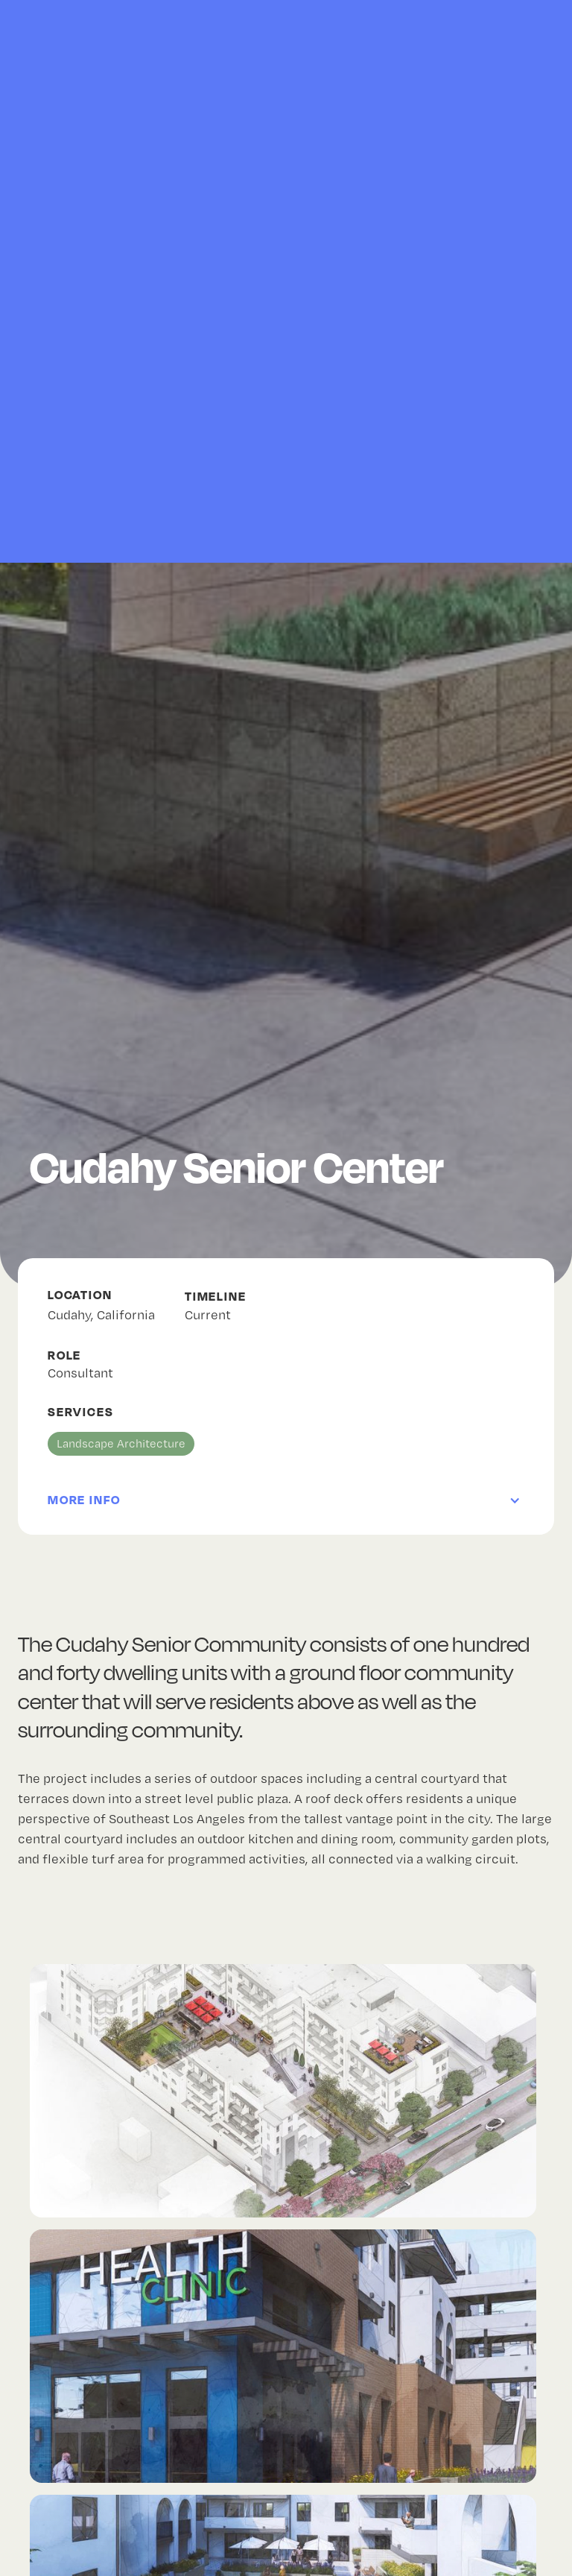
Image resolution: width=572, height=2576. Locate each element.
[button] (286, 1482)
